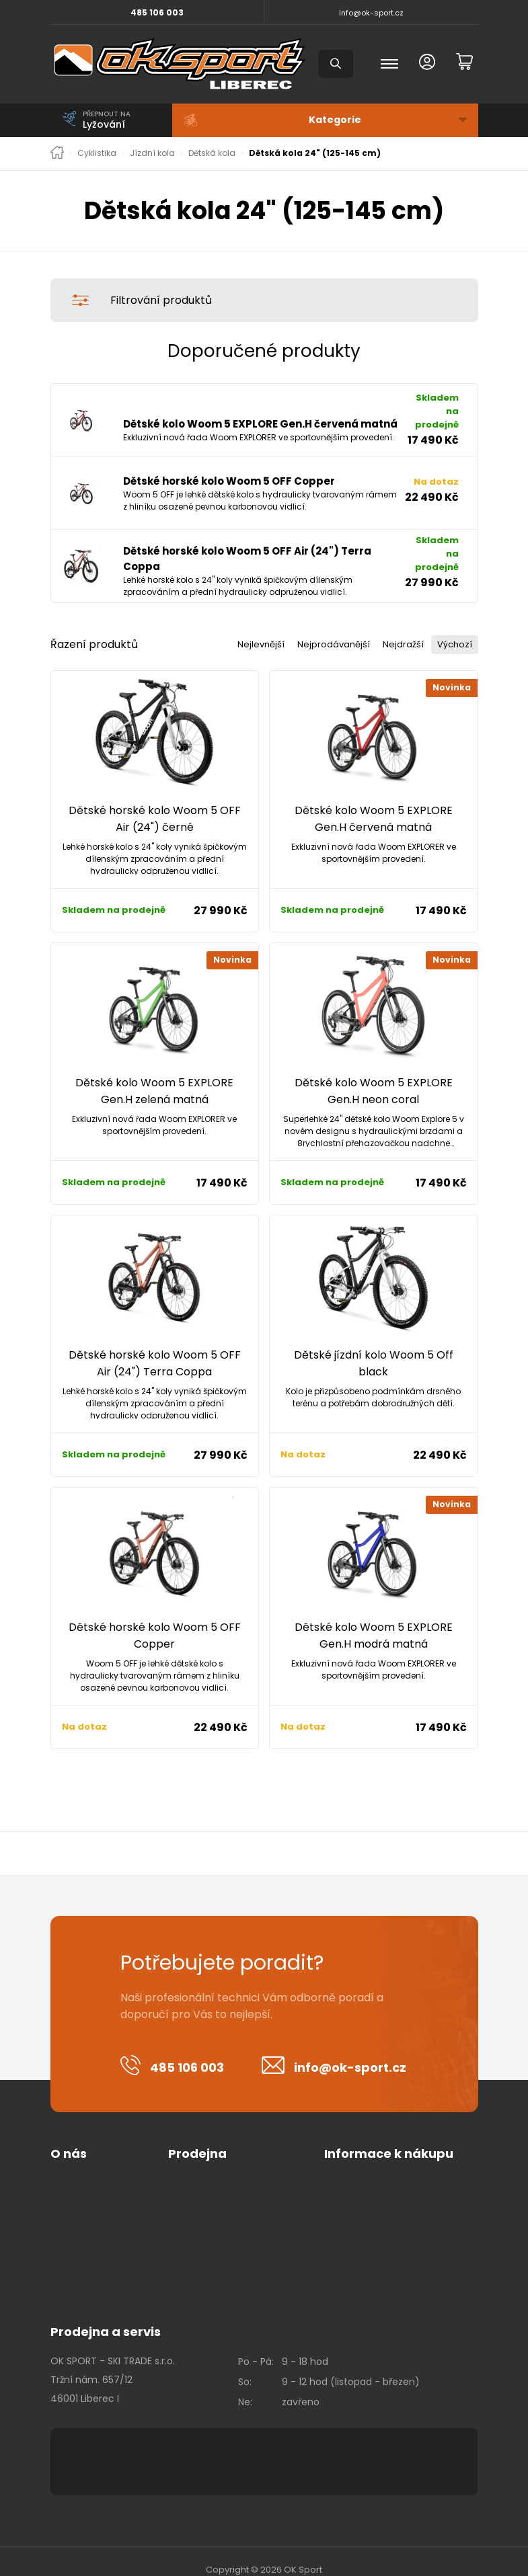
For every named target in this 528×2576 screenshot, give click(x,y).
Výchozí (451, 627)
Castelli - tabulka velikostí (384, 2205)
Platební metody (207, 2185)
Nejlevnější (240, 627)
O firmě (68, 2166)
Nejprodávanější (319, 627)
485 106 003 (157, 12)
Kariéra (66, 2205)
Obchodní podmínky (216, 2166)
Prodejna (197, 2136)
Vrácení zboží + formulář (381, 2166)
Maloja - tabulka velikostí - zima (399, 2244)
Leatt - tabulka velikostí (379, 2263)
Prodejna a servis (105, 2314)
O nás (68, 2136)
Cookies (68, 2185)
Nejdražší (395, 627)
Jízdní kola (152, 153)
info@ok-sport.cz (371, 12)
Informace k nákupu (388, 2136)
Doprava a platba (209, 2205)
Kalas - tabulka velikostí (379, 2185)
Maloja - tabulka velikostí (382, 2224)
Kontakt (68, 2224)
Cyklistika (96, 153)
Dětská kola (211, 153)
